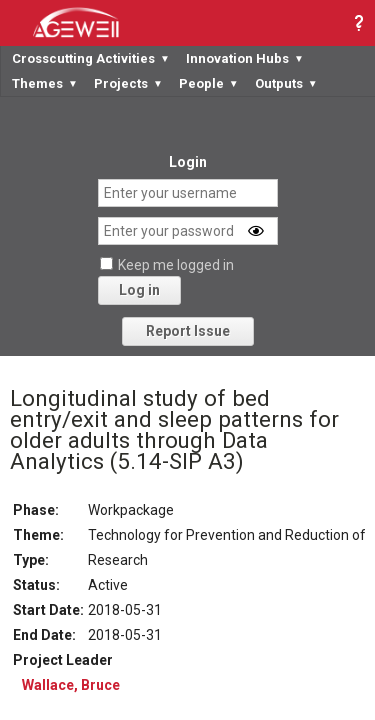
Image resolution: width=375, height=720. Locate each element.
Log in (139, 290)
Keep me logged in (176, 265)
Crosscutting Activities (91, 58)
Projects (128, 83)
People (209, 83)
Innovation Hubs (245, 58)
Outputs (286, 83)
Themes (45, 83)
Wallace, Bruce (71, 685)
